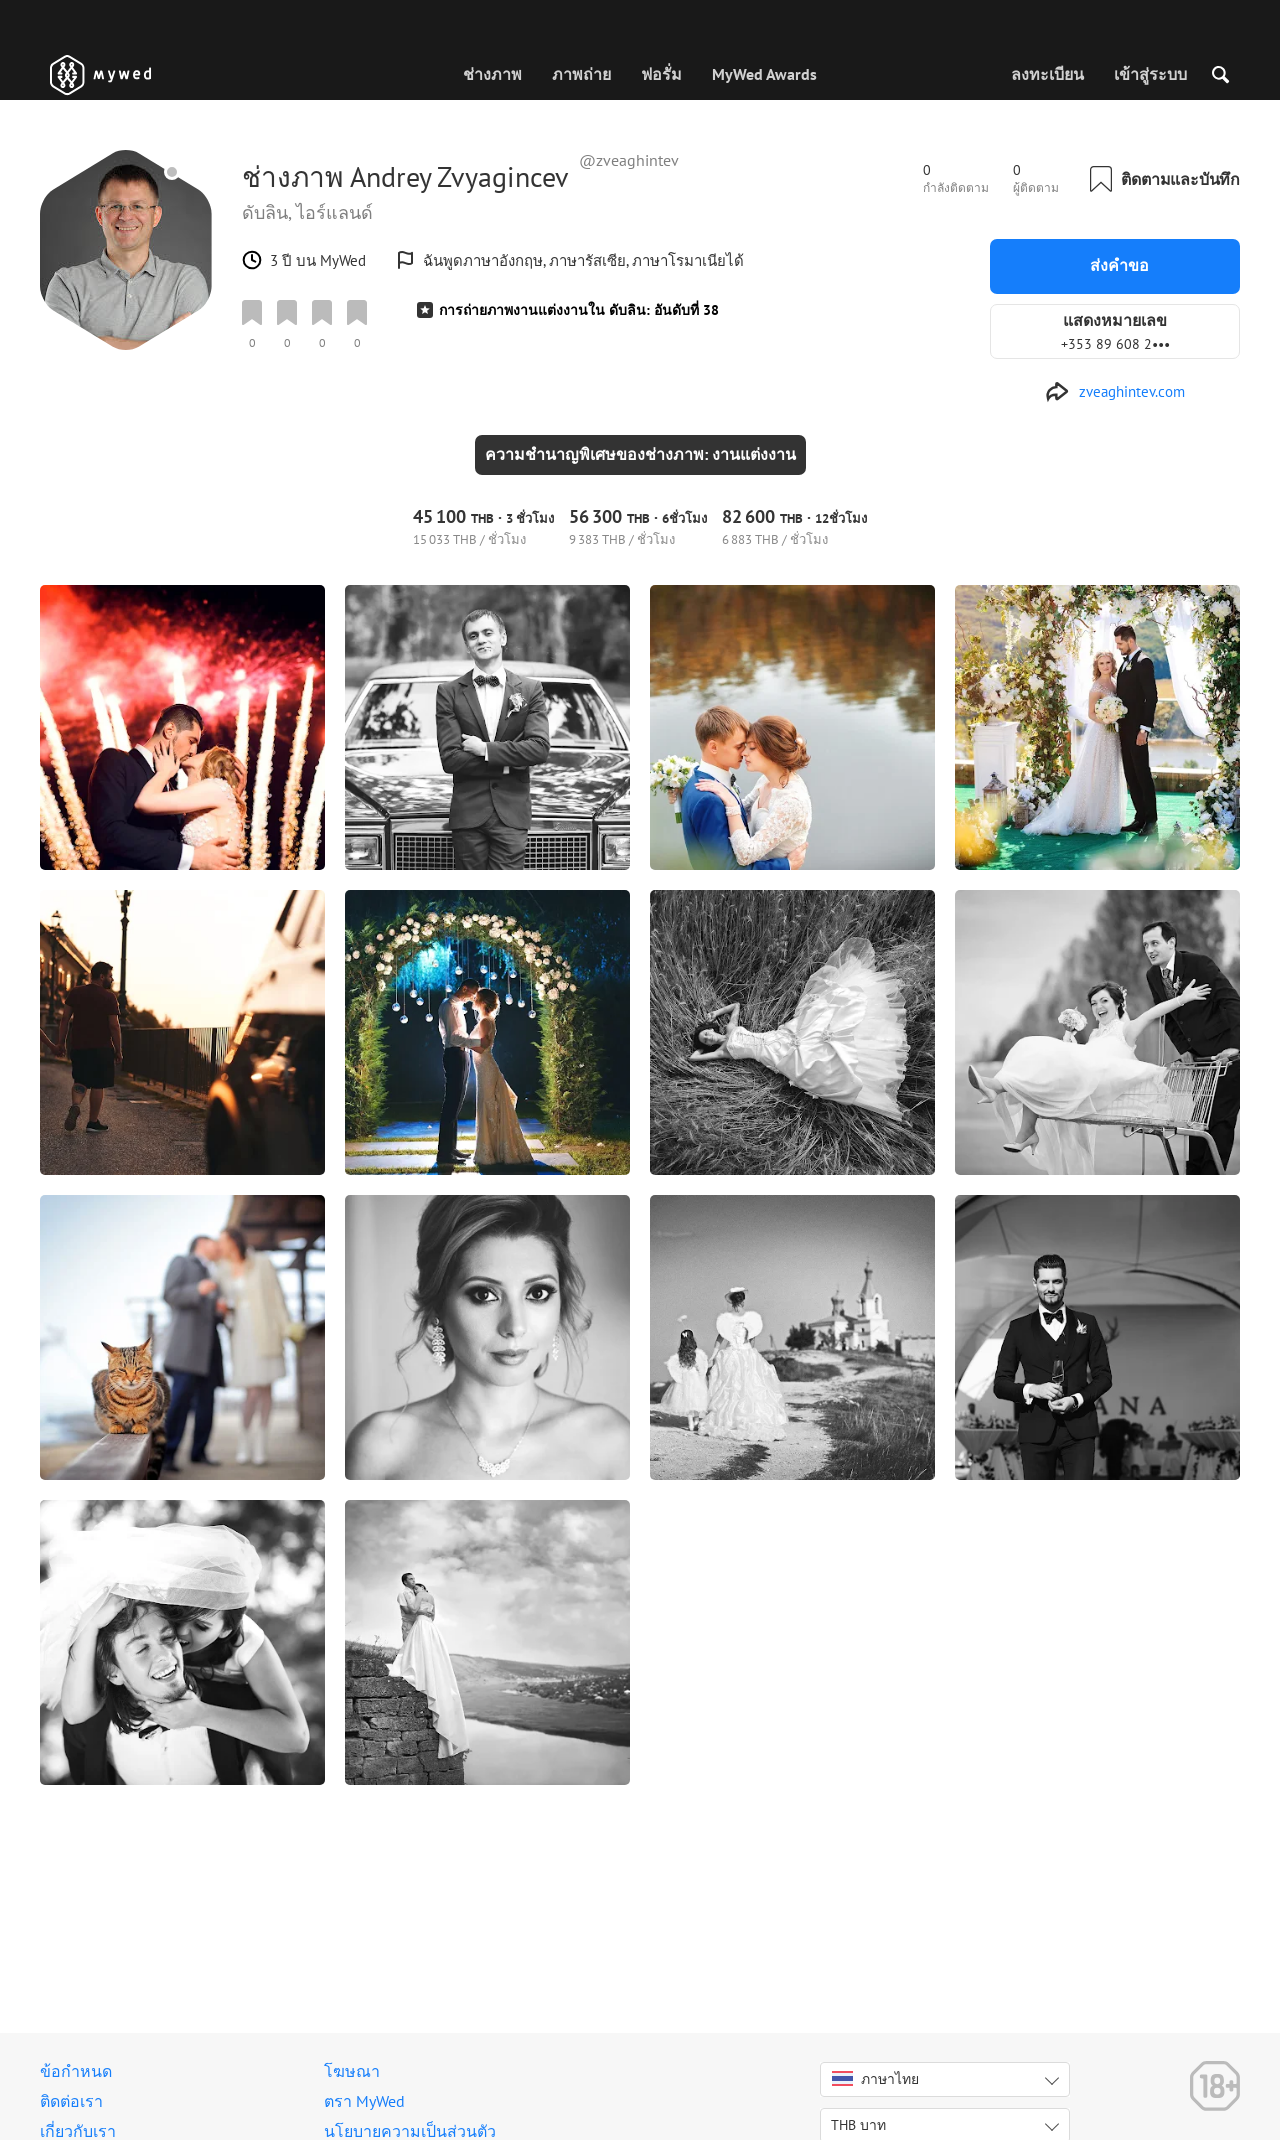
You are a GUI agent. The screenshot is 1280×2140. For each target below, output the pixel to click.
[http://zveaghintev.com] (1115, 392)
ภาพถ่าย (581, 74)
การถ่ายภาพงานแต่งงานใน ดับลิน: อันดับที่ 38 (579, 310)
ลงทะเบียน (1047, 74)
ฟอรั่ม (661, 74)
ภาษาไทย (875, 2079)
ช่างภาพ (492, 74)
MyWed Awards (764, 74)
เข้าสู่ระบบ (1150, 74)
